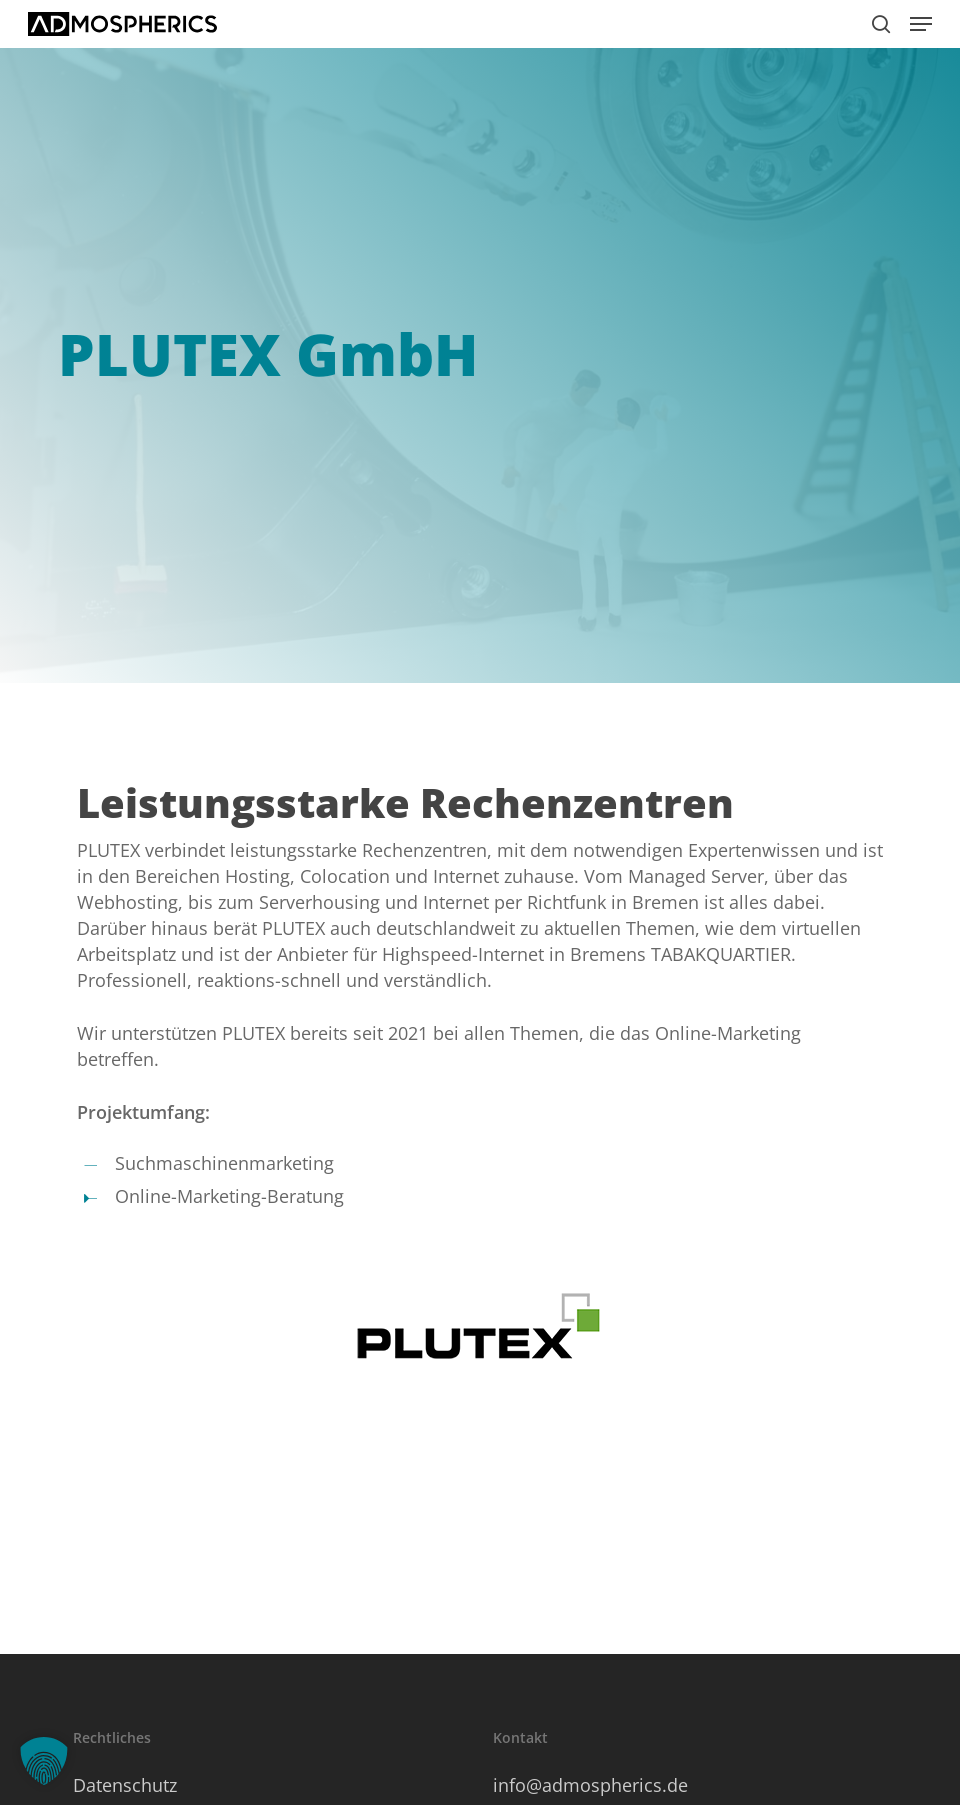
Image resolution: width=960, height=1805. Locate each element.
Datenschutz (125, 1785)
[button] (921, 24)
